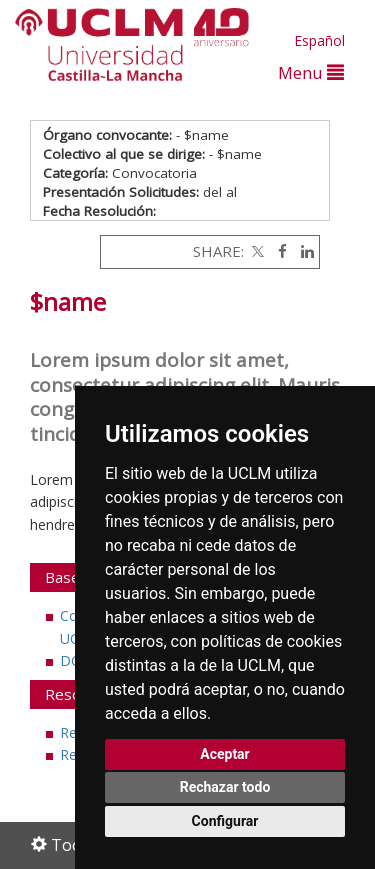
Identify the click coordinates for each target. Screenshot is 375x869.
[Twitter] (256, 251)
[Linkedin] (302, 251)
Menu (311, 72)
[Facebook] (277, 251)
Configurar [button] (225, 821)
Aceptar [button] (225, 754)
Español (319, 40)
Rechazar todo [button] (225, 787)
